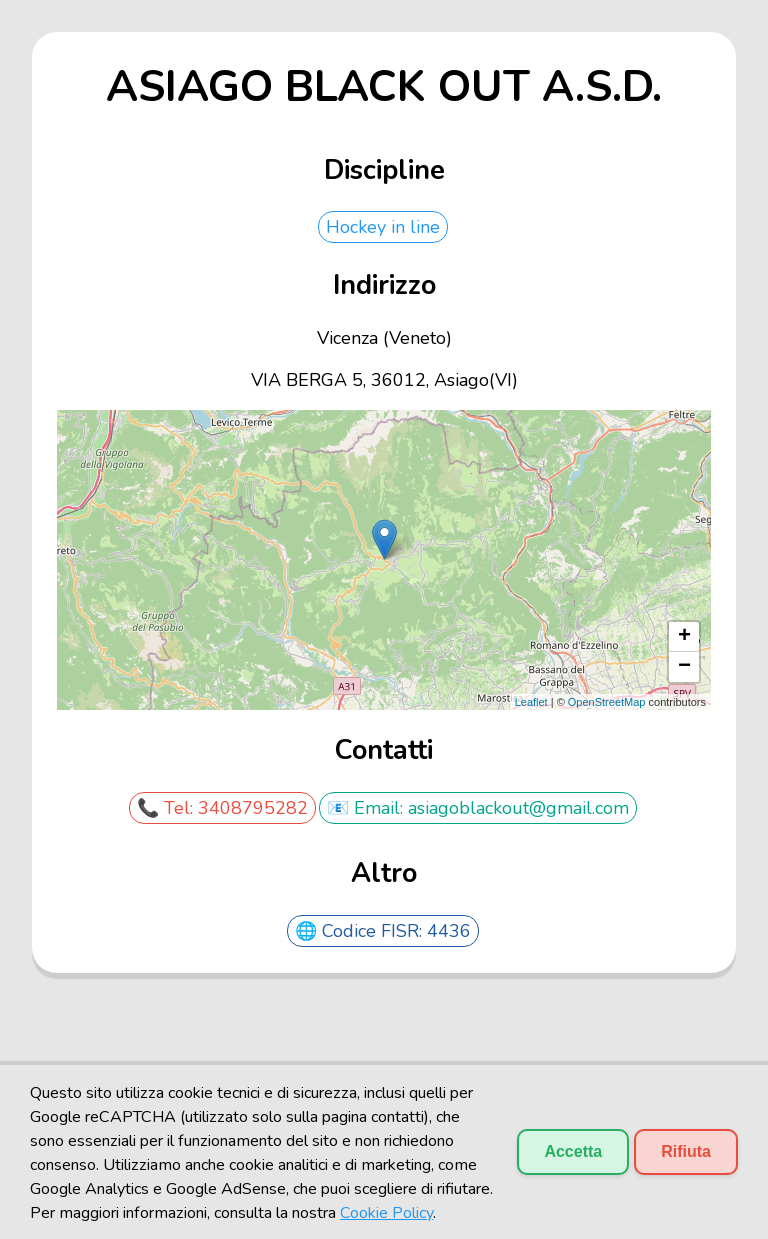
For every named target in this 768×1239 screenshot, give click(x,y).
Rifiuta (686, 1151)
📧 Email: (367, 808)
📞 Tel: (167, 808)
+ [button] (684, 637)
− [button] (684, 667)
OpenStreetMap (607, 702)
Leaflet (531, 702)
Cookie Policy (386, 1213)
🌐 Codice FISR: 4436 (383, 931)
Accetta (573, 1151)
